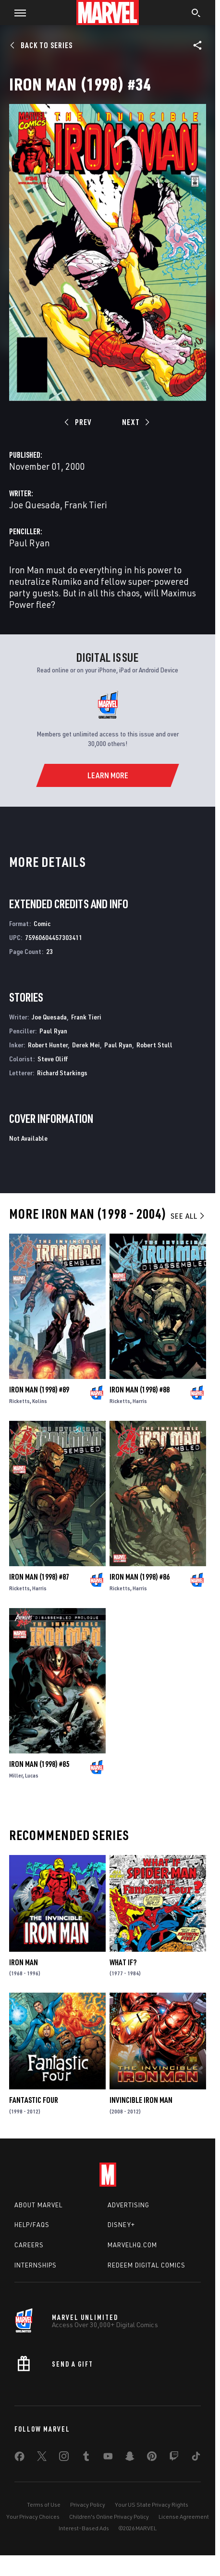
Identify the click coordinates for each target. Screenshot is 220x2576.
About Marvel (38, 2205)
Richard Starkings (62, 1073)
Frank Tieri (85, 504)
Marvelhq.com (132, 2245)
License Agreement (184, 2516)
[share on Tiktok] (196, 2458)
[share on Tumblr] (86, 2458)
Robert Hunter (48, 1045)
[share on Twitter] (42, 2458)
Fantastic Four (33, 2100)
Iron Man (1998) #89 (39, 1389)
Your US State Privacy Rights (151, 2504)
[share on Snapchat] (129, 2458)
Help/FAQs (31, 2224)
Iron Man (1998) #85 (39, 1764)
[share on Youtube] (108, 2458)
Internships (35, 2265)
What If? (123, 1962)
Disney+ (121, 2224)
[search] (196, 14)
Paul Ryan (29, 542)
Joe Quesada (34, 504)
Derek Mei (86, 1045)
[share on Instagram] (64, 2458)
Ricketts (19, 1400)
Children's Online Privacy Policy (109, 2516)
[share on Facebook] (19, 2458)
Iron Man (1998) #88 (140, 1389)
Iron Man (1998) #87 (39, 1577)
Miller (16, 1775)
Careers (29, 2245)
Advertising (128, 2205)
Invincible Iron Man (141, 2100)
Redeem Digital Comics (146, 2265)
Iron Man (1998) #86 (140, 1577)
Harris (140, 1400)
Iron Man (23, 1962)
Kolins (39, 1400)
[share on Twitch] (174, 2458)
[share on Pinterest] (152, 2458)
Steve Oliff (52, 1059)
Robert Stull (154, 1045)
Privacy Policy (87, 2504)
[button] (16, 12)
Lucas (31, 1775)
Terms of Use (44, 2504)
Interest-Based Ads (84, 2528)
